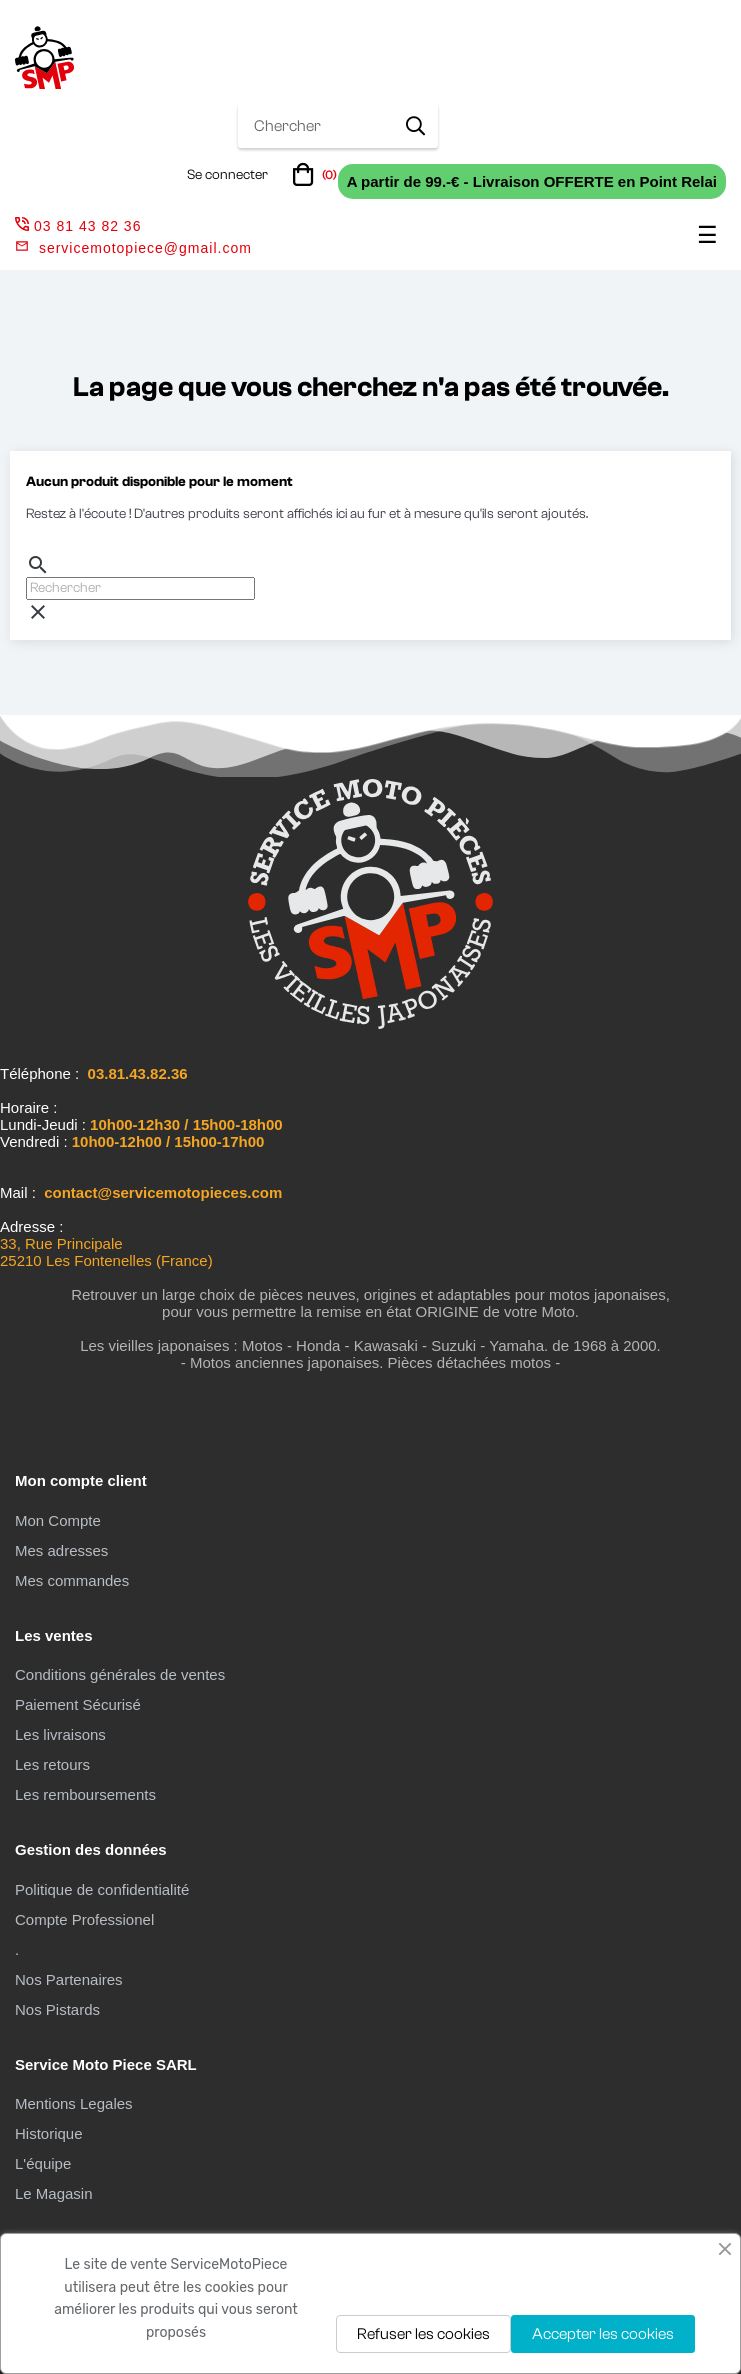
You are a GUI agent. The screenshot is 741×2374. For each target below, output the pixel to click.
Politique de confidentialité (102, 1889)
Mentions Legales (74, 2103)
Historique (49, 2133)
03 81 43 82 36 (78, 226)
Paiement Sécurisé (78, 1704)
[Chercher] (140, 588)
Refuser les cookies (423, 2334)
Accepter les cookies (603, 2334)
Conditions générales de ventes (120, 1674)
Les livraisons (60, 1734)
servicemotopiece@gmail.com (145, 248)
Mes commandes (72, 1580)
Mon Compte (58, 1520)
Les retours (52, 1764)
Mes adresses (61, 1550)
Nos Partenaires (69, 1979)
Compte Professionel (84, 1919)
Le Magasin (54, 2193)
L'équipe (43, 2163)
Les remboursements (85, 1794)
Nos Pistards (57, 2009)
